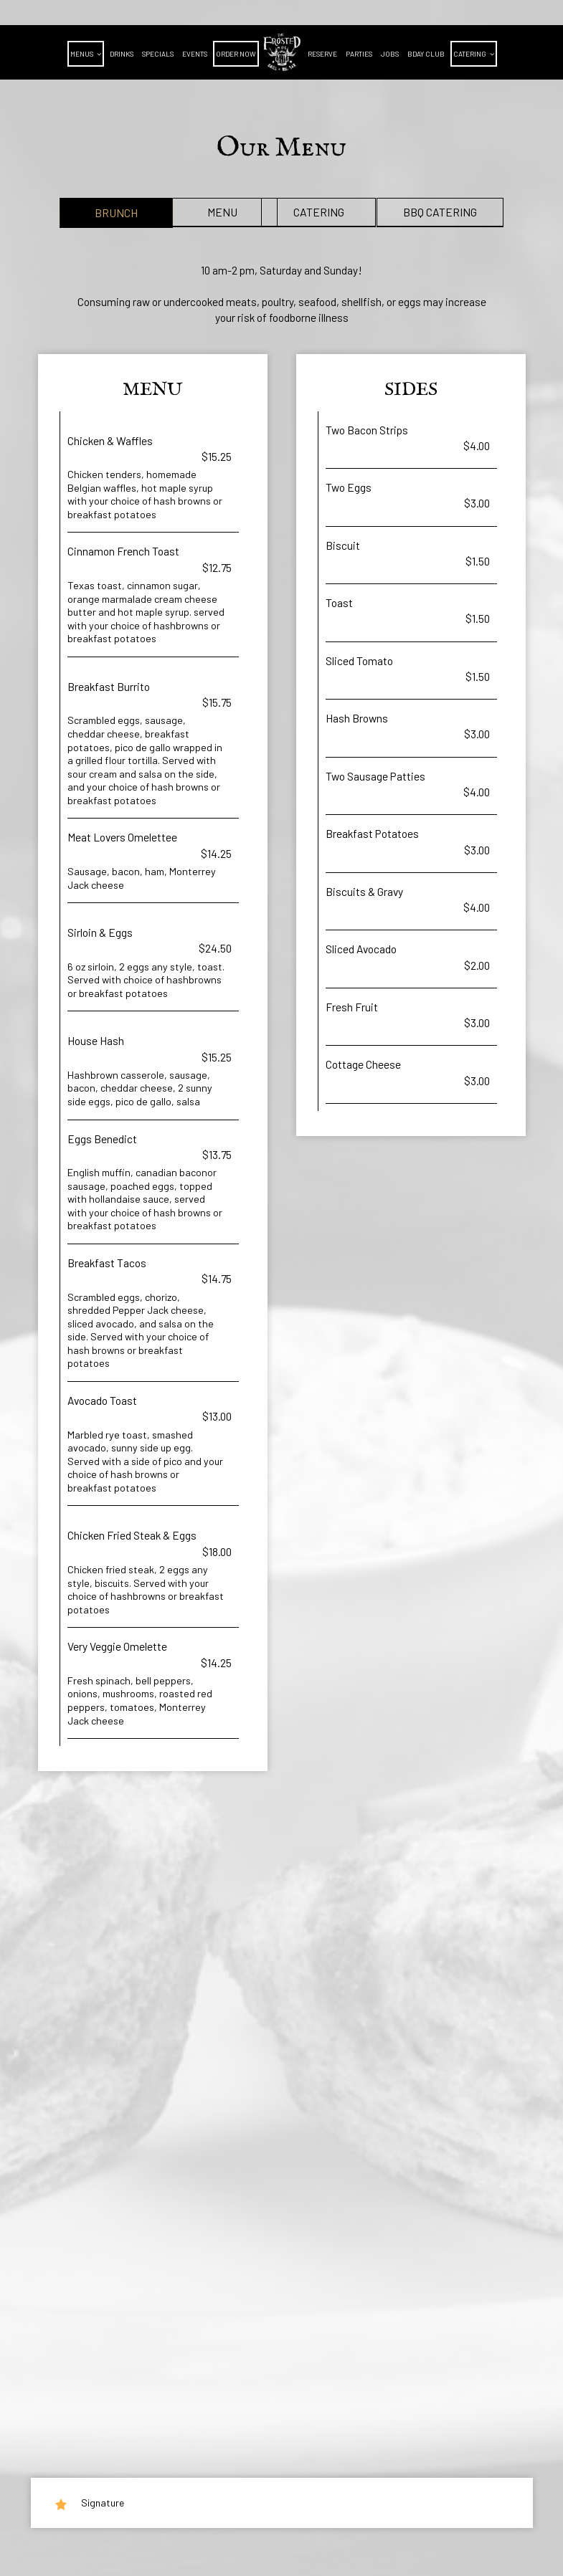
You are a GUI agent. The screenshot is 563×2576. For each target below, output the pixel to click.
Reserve (322, 53)
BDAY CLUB (426, 53)
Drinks (121, 53)
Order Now (236, 53)
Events (194, 53)
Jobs (390, 53)
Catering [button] (473, 53)
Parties (359, 53)
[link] (281, 52)
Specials (158, 53)
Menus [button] (85, 53)
